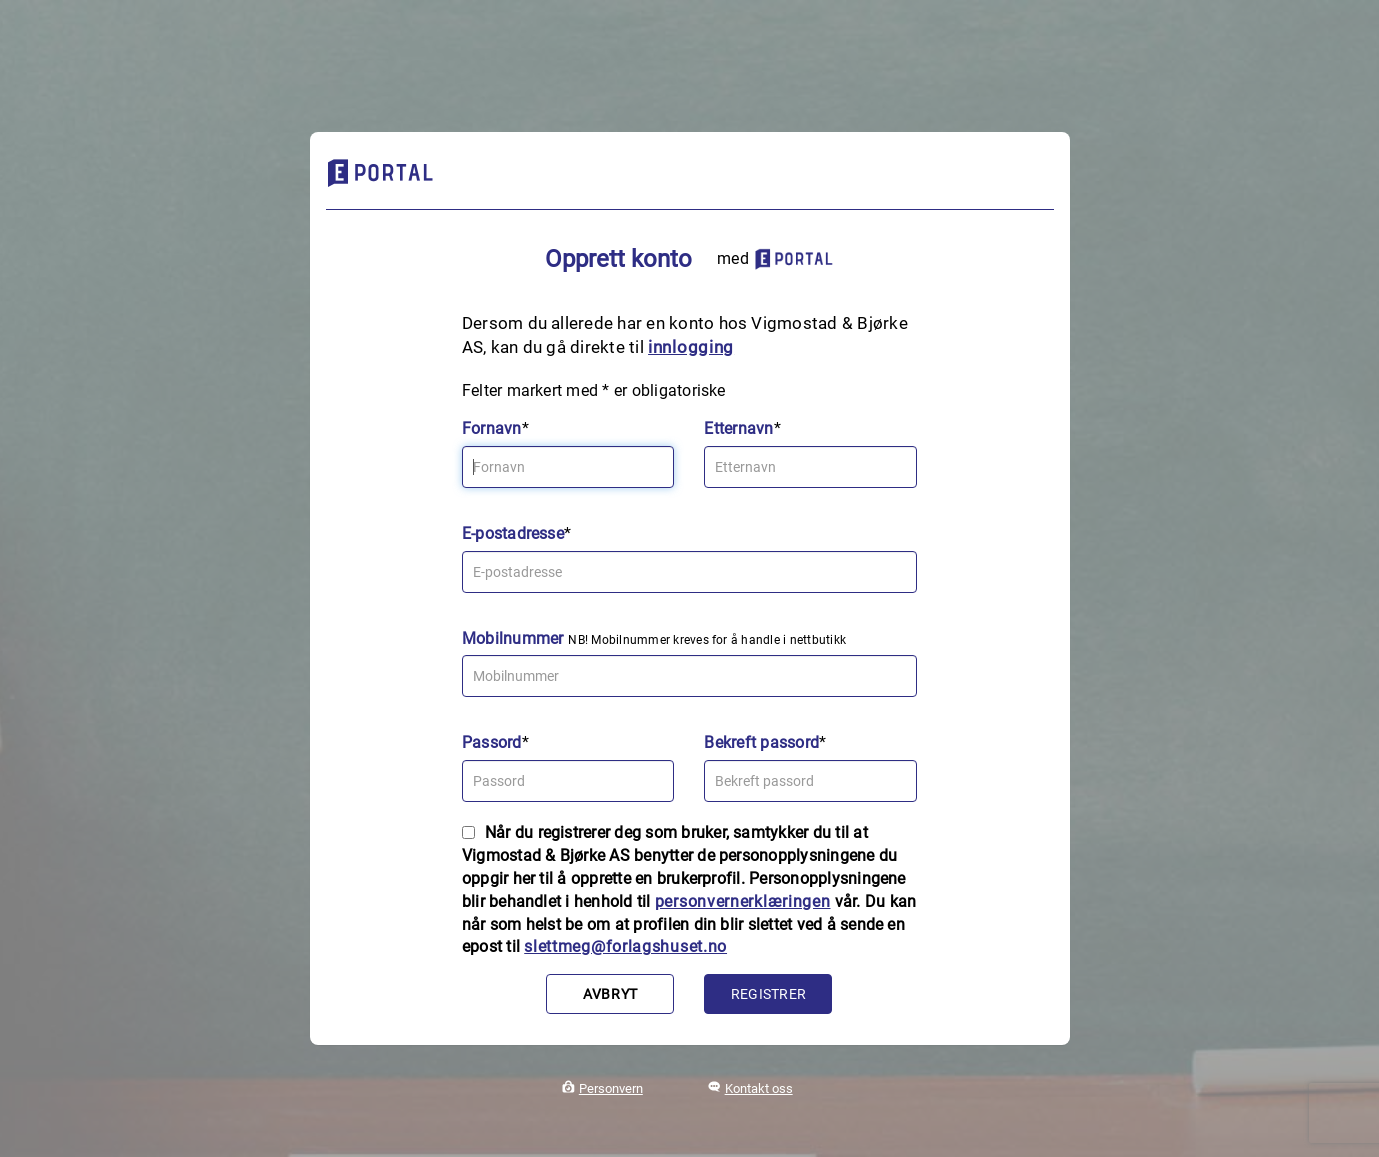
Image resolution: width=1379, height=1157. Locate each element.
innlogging (691, 347)
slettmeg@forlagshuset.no (625, 946)
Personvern (611, 1088)
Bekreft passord (761, 742)
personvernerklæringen (743, 901)
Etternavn (738, 428)
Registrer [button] (768, 994)
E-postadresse (513, 533)
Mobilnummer (513, 638)
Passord (492, 742)
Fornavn (492, 428)
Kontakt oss (759, 1088)
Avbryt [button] (610, 994)
